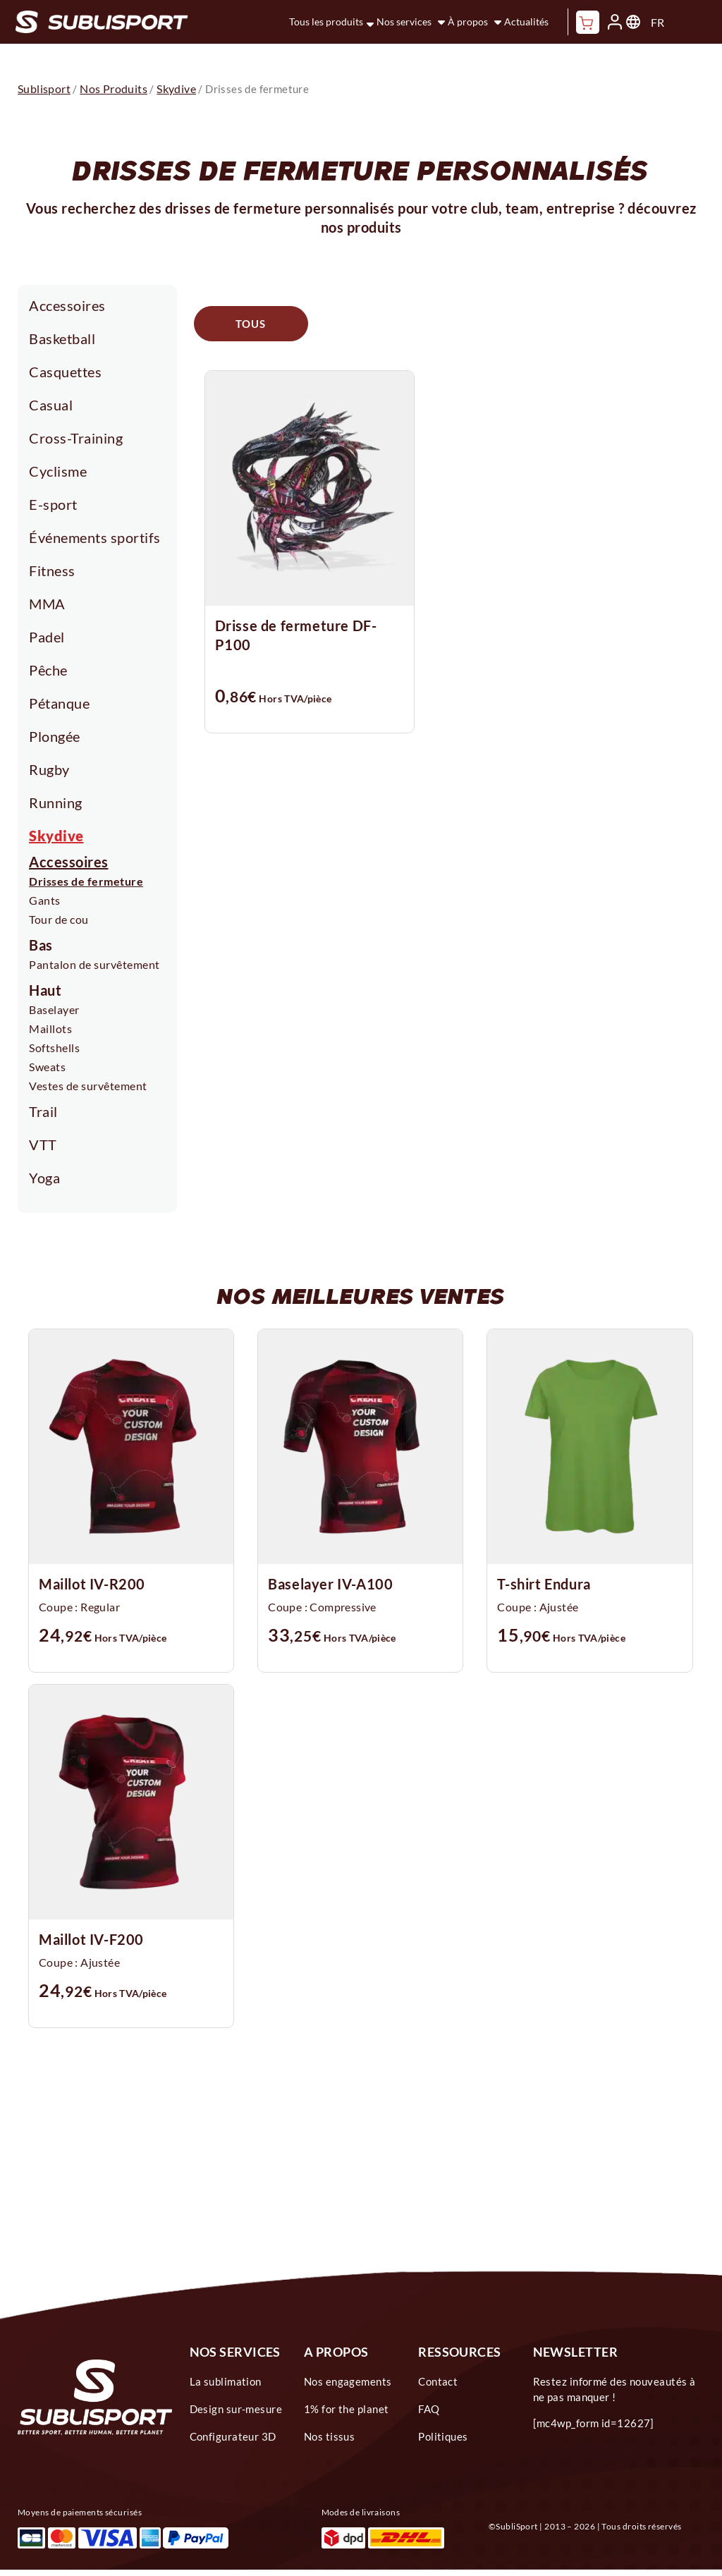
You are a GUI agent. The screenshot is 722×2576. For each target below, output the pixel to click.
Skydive (56, 835)
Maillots (50, 1028)
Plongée (54, 736)
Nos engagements (348, 2381)
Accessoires (67, 305)
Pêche (48, 669)
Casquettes (65, 371)
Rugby (49, 769)
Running (55, 802)
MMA (47, 603)
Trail (43, 1111)
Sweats (47, 1066)
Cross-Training (76, 437)
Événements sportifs (95, 537)
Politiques (443, 2436)
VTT (43, 1144)
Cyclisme (58, 471)
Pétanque (59, 703)
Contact (438, 2381)
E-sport (53, 504)
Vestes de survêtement (88, 1085)
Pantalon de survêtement (94, 964)
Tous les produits (326, 22)
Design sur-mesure (236, 2409)
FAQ (428, 2409)
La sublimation (226, 2381)
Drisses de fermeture (86, 881)
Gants (45, 900)
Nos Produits (113, 88)
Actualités (526, 22)
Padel (47, 636)
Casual (51, 404)
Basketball (62, 338)
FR (657, 22)
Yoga (44, 1177)
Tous (251, 323)
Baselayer (54, 1009)
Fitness (52, 570)
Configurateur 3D (233, 2436)
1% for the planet (346, 2409)
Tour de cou (59, 919)
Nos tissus (329, 2436)
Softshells (54, 1047)
